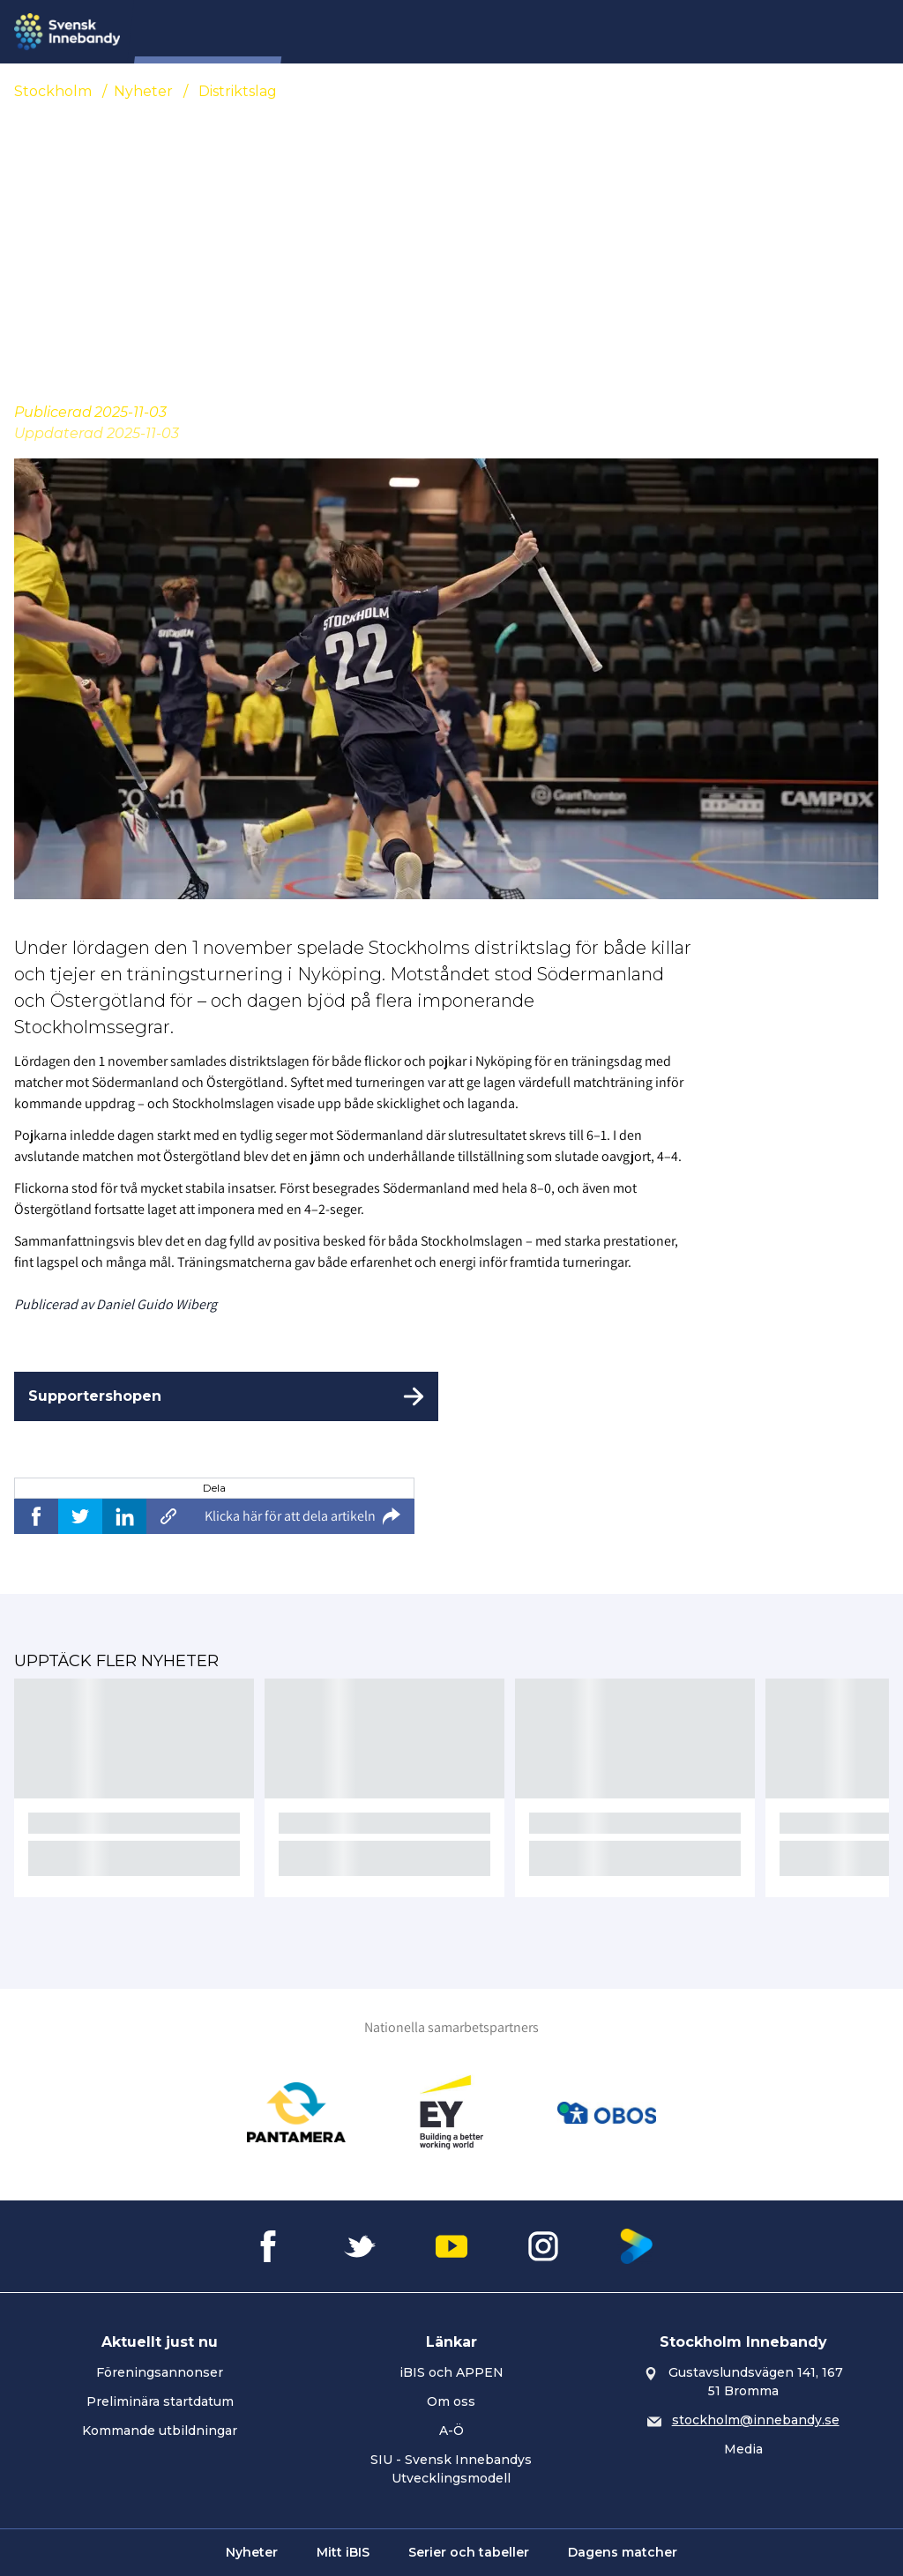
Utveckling (677, 32)
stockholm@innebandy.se (756, 2420)
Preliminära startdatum (160, 2401)
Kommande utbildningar (159, 2430)
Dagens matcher (622, 2552)
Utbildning (582, 32)
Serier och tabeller (468, 2552)
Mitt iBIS (343, 2552)
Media (743, 2449)
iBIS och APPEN (451, 2372)
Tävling (498, 32)
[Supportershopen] (226, 1396)
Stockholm (53, 91)
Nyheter (339, 32)
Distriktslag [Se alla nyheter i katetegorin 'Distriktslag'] (237, 91)
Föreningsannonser (159, 2372)
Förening (420, 32)
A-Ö (451, 2430)
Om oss (451, 2401)
